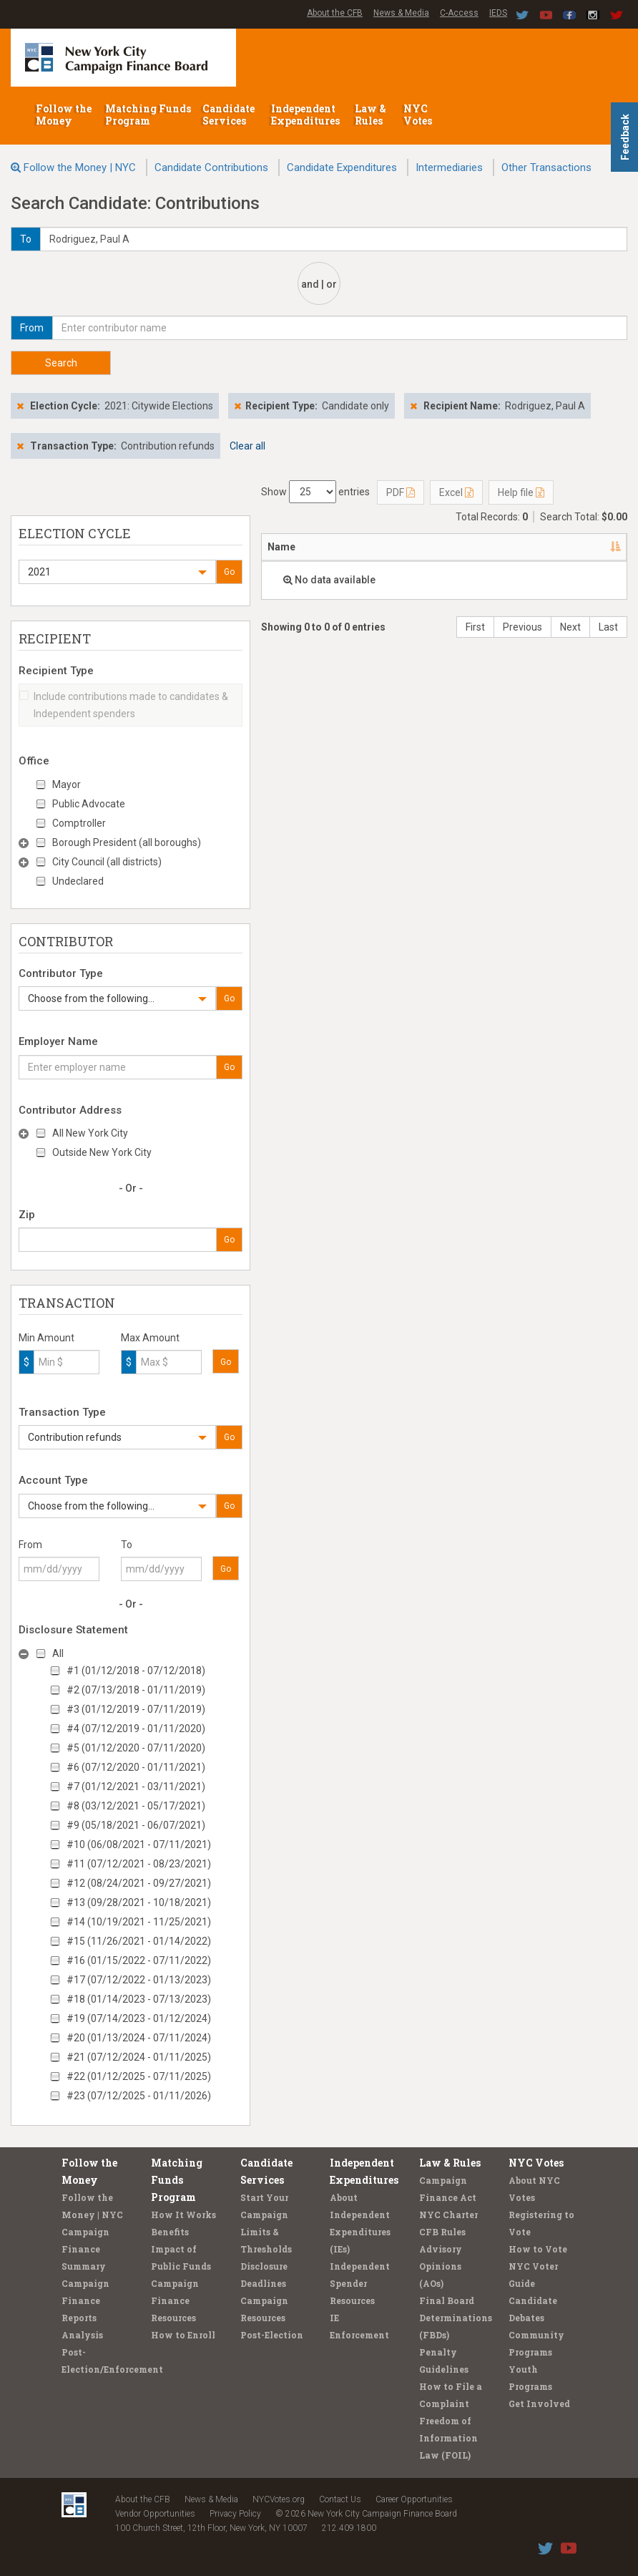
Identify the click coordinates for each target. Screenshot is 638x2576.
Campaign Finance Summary (85, 2249)
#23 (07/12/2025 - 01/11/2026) (139, 2095)
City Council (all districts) (107, 861)
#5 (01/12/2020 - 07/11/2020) (136, 1748)
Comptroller (79, 823)
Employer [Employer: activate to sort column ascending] (514, 547)
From (30, 1544)
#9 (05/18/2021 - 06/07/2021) (136, 1825)
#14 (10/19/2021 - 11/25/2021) (139, 1922)
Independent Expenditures (306, 114)
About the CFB (335, 13)
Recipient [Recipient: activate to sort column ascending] (431, 547)
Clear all (247, 446)
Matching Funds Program (148, 114)
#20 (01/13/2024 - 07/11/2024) (139, 2037)
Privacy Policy (235, 2514)
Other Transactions (546, 167)
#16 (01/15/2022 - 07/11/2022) (139, 1960)
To (126, 1544)
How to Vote (538, 2249)
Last (608, 627)
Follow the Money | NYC (80, 167)
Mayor (66, 784)
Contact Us (340, 2499)
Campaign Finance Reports (85, 2300)
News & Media (401, 13)
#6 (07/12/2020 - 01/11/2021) (136, 1767)
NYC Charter (448, 2214)
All (58, 1653)
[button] (117, 572)
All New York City (90, 1133)
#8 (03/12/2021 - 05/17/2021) (136, 1806)
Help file (521, 492)
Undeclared (78, 881)
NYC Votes (418, 114)
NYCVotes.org (278, 2499)
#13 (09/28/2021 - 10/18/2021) (139, 1902)
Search (61, 363)
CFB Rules (442, 2231)
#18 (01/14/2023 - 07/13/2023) (139, 1999)
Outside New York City (102, 1152)
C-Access (459, 13)
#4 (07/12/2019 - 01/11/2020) (136, 1728)
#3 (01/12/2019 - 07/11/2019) (136, 1709)
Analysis (82, 2335)
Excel (456, 492)
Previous (522, 627)
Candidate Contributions (211, 167)
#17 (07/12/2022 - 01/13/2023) (139, 1980)
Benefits (170, 2231)
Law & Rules (370, 114)
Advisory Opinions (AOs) (440, 2266)
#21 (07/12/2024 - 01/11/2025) (139, 2057)
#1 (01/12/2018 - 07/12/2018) (136, 1670)
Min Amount (46, 1337)
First (475, 627)
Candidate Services (228, 114)
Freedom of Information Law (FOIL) (448, 2438)
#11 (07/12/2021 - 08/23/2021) (139, 1864)
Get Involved (539, 2403)
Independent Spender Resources (360, 2283)
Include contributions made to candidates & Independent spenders (123, 705)
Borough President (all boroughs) (126, 842)
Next (570, 627)
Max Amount (150, 1337)
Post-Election (271, 2335)
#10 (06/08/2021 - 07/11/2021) (139, 1844)
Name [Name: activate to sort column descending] (281, 547)
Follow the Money (64, 114)
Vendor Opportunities (155, 2514)
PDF (400, 492)
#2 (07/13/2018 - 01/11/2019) (136, 1690)
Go (229, 572)
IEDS (498, 13)
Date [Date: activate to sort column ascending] (586, 547)
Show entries (315, 491)
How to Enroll (183, 2335)
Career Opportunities (414, 2499)
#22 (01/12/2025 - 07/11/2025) (139, 2076)
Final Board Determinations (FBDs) (455, 2318)
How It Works (183, 2214)
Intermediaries (449, 167)
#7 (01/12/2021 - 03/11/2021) (136, 1786)
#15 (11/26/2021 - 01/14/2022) (139, 1941)
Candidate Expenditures (342, 167)
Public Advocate (88, 804)
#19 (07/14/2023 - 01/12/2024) (139, 2018)
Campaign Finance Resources (175, 2300)
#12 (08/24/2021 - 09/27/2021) (139, 1883)
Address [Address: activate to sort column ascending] (351, 547)
